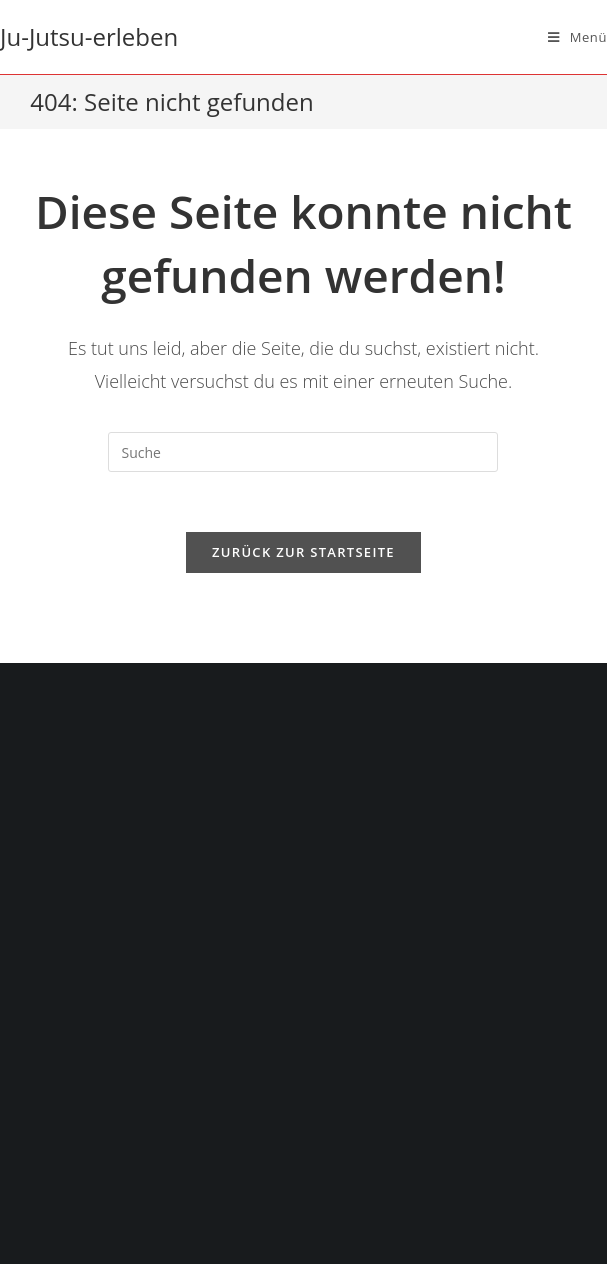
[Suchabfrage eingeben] (303, 452)
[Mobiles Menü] (577, 37)
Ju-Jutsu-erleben (89, 36)
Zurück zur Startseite (303, 552)
